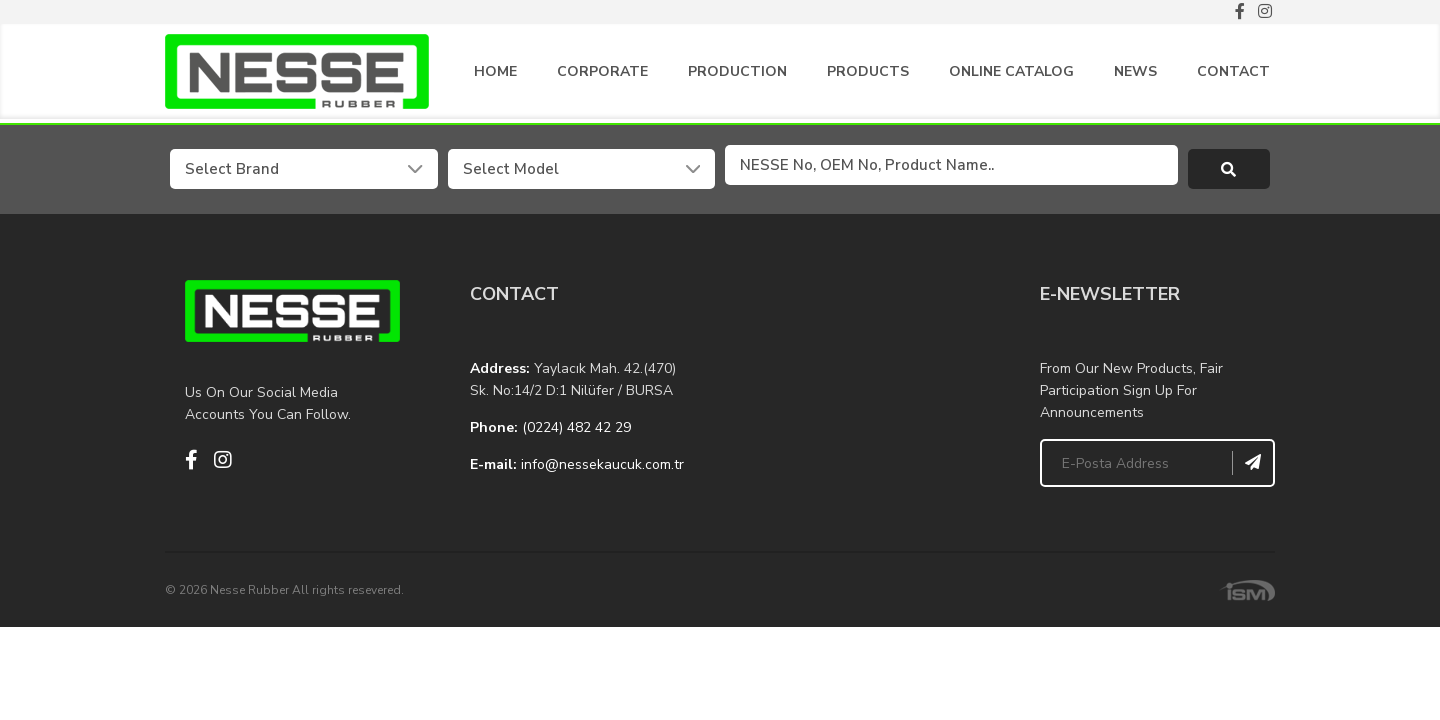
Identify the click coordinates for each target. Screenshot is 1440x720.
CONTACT (1233, 75)
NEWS (1135, 75)
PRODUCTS (868, 75)
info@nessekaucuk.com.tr (602, 459)
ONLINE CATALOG (1011, 75)
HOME (495, 75)
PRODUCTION (737, 75)
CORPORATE (602, 75)
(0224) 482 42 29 (576, 422)
